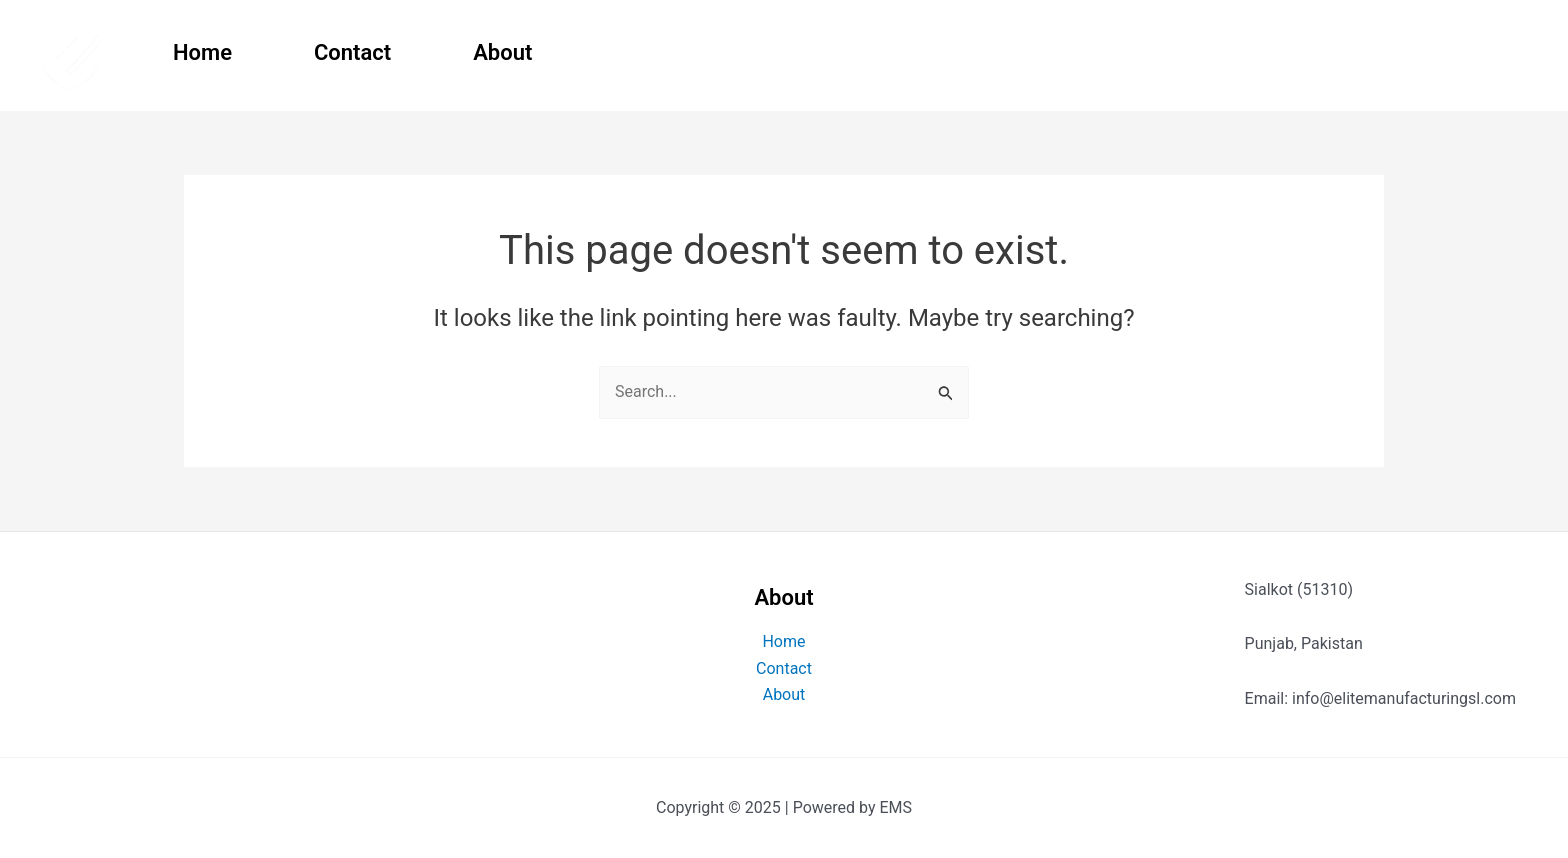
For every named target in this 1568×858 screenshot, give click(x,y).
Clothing (1454, 52)
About (502, 52)
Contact (352, 52)
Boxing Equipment (1091, 52)
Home (202, 52)
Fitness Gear (1297, 52)
